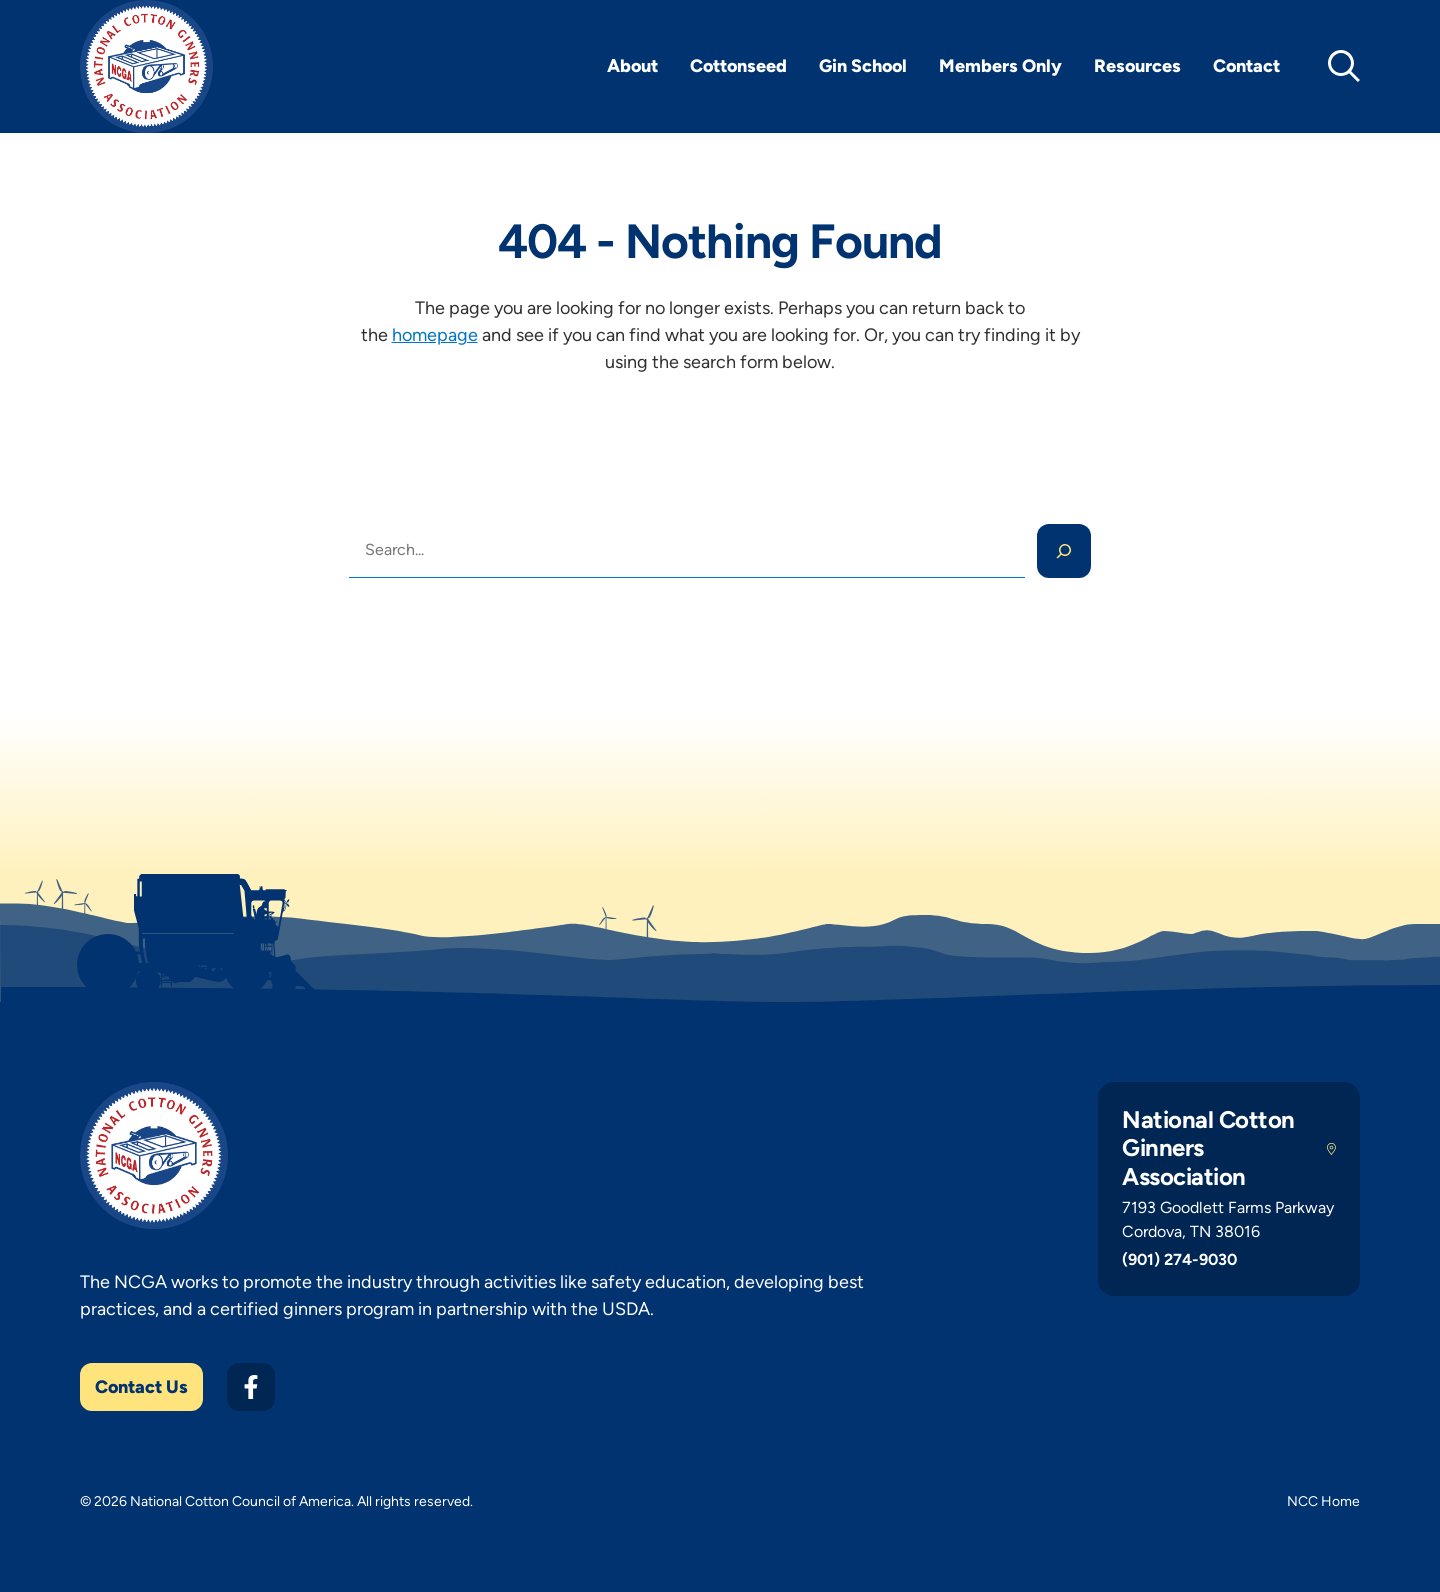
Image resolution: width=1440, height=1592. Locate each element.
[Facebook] (251, 1387)
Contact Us (141, 1387)
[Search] (1064, 551)
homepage (435, 335)
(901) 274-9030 (1179, 1259)
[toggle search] (1344, 66)
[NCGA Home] (146, 66)
